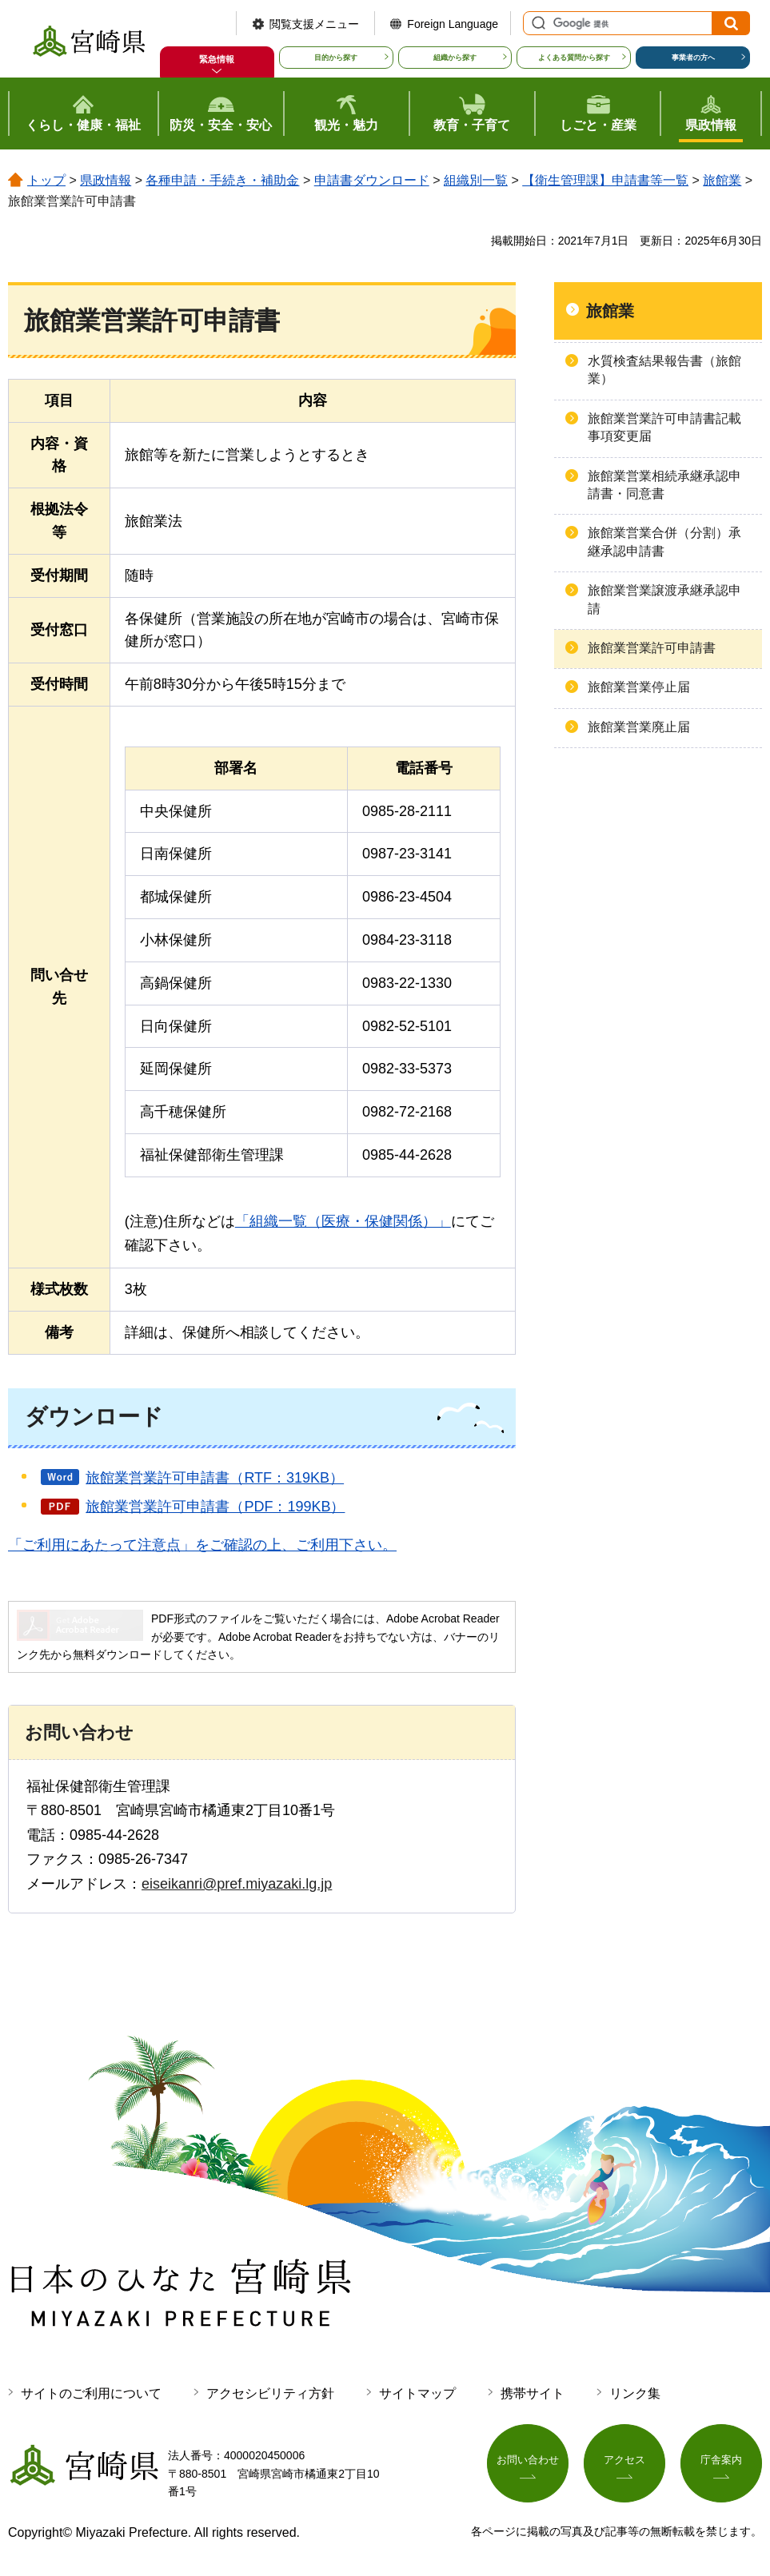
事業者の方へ (693, 58)
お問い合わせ (527, 2461)
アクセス (624, 2461)
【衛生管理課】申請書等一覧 (605, 180)
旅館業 (722, 180)
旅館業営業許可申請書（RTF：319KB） (215, 1478)
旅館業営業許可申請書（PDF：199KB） (215, 1507)
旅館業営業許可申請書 (652, 648)
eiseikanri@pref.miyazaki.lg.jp (237, 1884)
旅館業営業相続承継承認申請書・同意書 (664, 484)
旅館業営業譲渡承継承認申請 (664, 599)
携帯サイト (533, 2393)
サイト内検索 (537, 23)
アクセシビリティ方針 (270, 2393)
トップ (46, 180)
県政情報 (105, 180)
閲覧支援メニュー (314, 24)
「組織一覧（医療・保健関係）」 (343, 1221)
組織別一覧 (476, 180)
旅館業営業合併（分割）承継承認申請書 (664, 541)
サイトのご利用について (91, 2393)
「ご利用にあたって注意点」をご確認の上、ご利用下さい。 (202, 1545)
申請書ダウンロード (371, 180)
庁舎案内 (721, 2461)
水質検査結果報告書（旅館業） (664, 369)
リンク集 (634, 2393)
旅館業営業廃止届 (639, 727)
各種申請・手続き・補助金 (222, 180)
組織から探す (455, 58)
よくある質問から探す (574, 58)
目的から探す (335, 58)
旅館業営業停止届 (639, 687)
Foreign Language (452, 24)
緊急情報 (216, 59)
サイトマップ (417, 2393)
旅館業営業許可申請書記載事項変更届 (664, 427)
